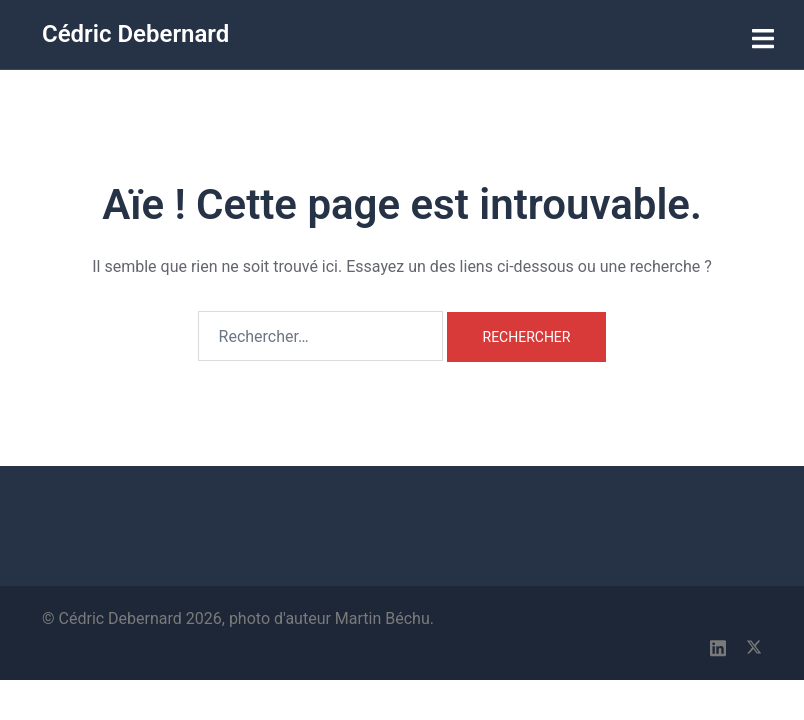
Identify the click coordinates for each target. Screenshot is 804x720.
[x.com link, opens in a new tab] (754, 645)
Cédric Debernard (135, 34)
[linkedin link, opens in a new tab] (718, 645)
